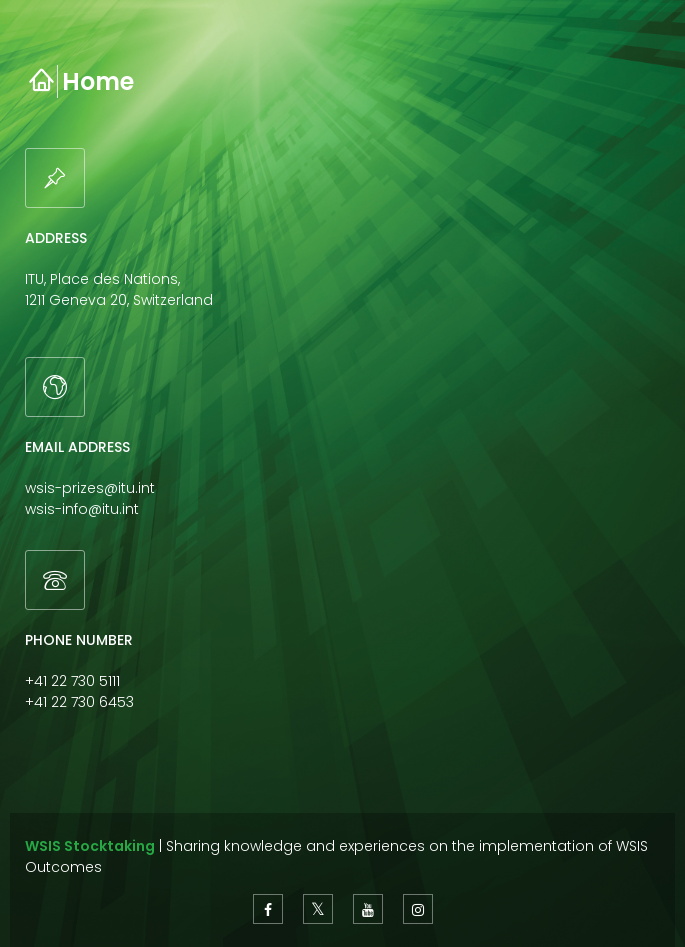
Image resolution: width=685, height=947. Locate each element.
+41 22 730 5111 (72, 681)
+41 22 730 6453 (79, 702)
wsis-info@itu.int (82, 509)
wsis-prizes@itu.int (90, 488)
